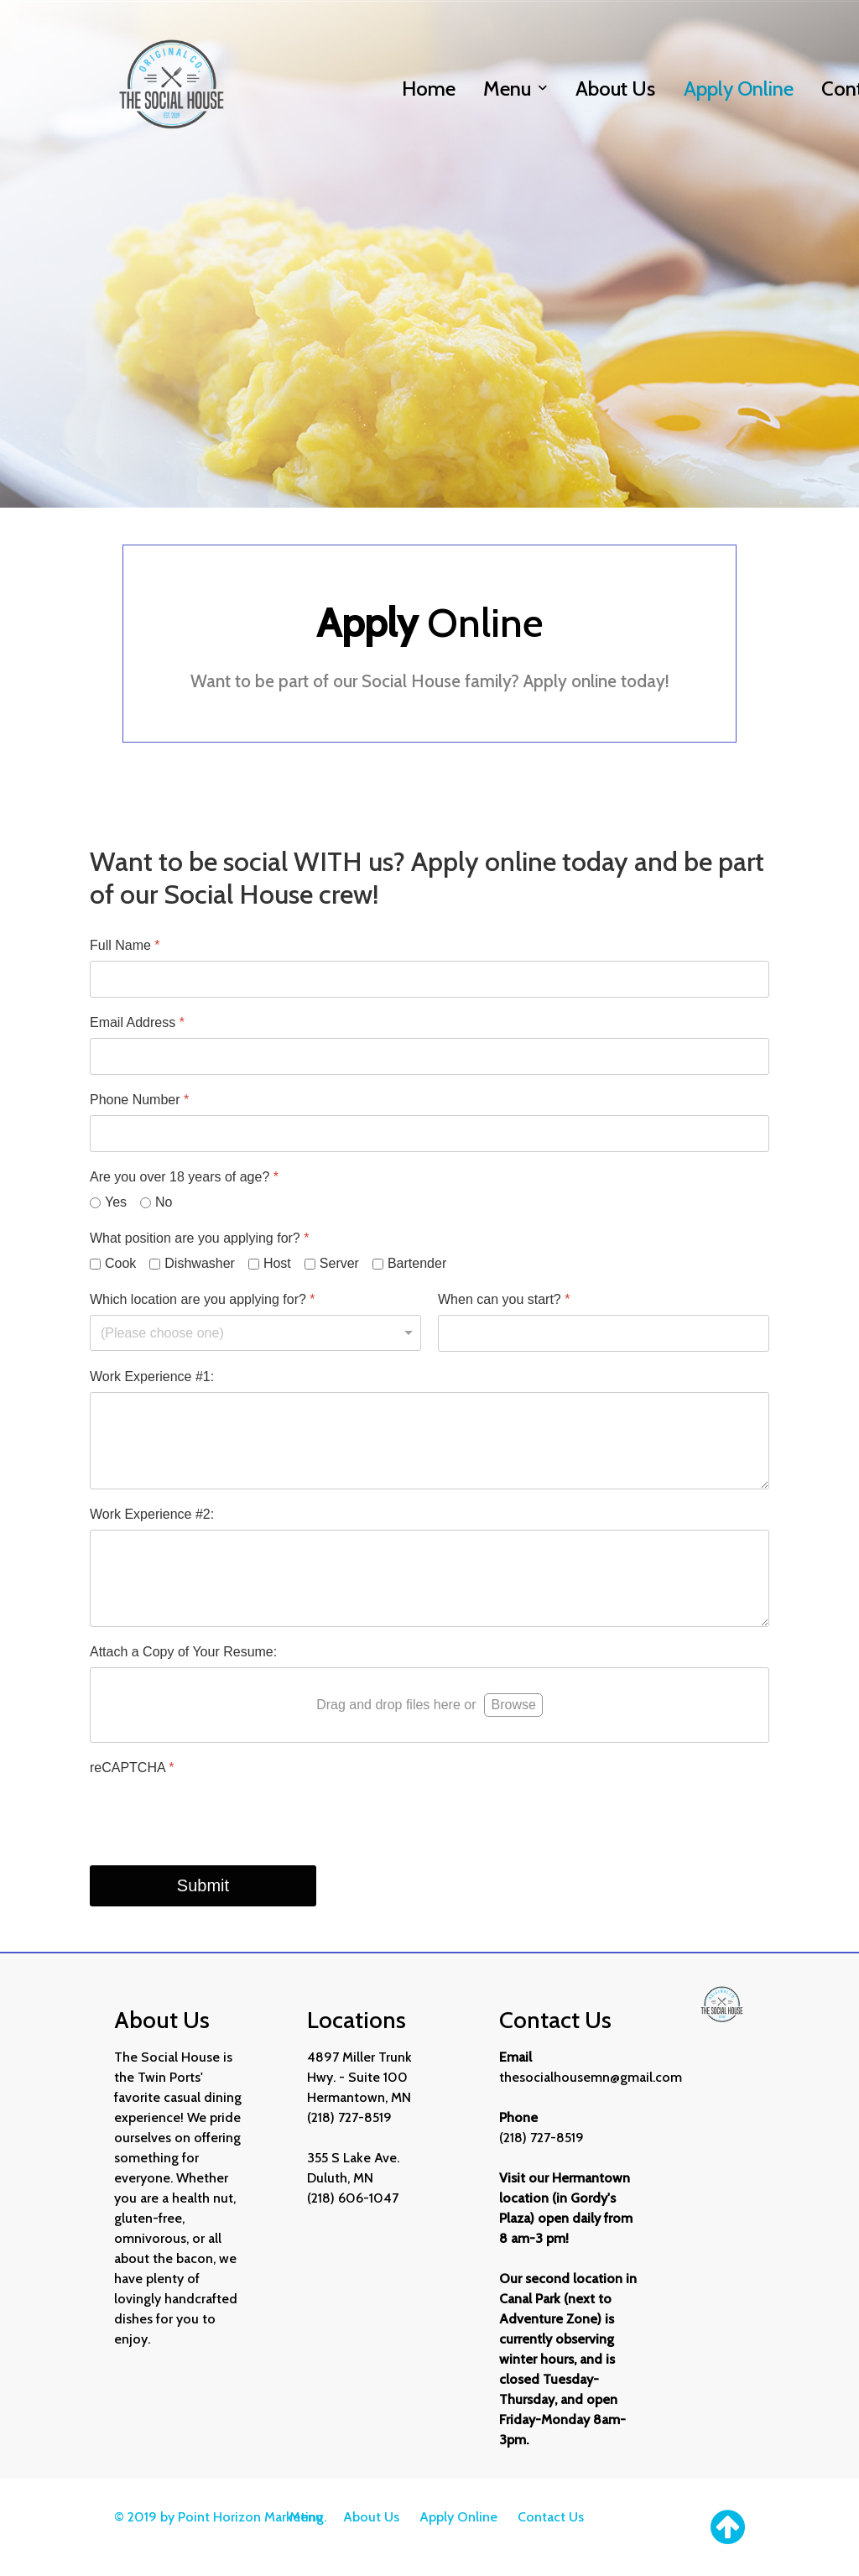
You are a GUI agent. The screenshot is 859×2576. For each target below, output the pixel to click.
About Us (371, 2517)
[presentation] (217, 1816)
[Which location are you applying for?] (255, 1333)
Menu (306, 2517)
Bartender (417, 1263)
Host (277, 1263)
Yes (116, 1202)
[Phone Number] (429, 1133)
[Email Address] (429, 1056)
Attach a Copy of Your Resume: (183, 1652)
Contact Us (551, 2517)
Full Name (125, 945)
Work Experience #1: (152, 1376)
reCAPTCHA (132, 1767)
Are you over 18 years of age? (184, 1177)
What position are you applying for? (200, 1238)
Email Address (137, 1022)
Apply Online (458, 2517)
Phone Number (139, 1099)
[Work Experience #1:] (429, 1440)
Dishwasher (199, 1263)
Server (339, 1263)
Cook (120, 1263)
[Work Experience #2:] (429, 1578)
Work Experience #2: (152, 1514)
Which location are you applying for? (202, 1299)
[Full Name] (429, 979)
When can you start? (504, 1299)
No (163, 1202)
